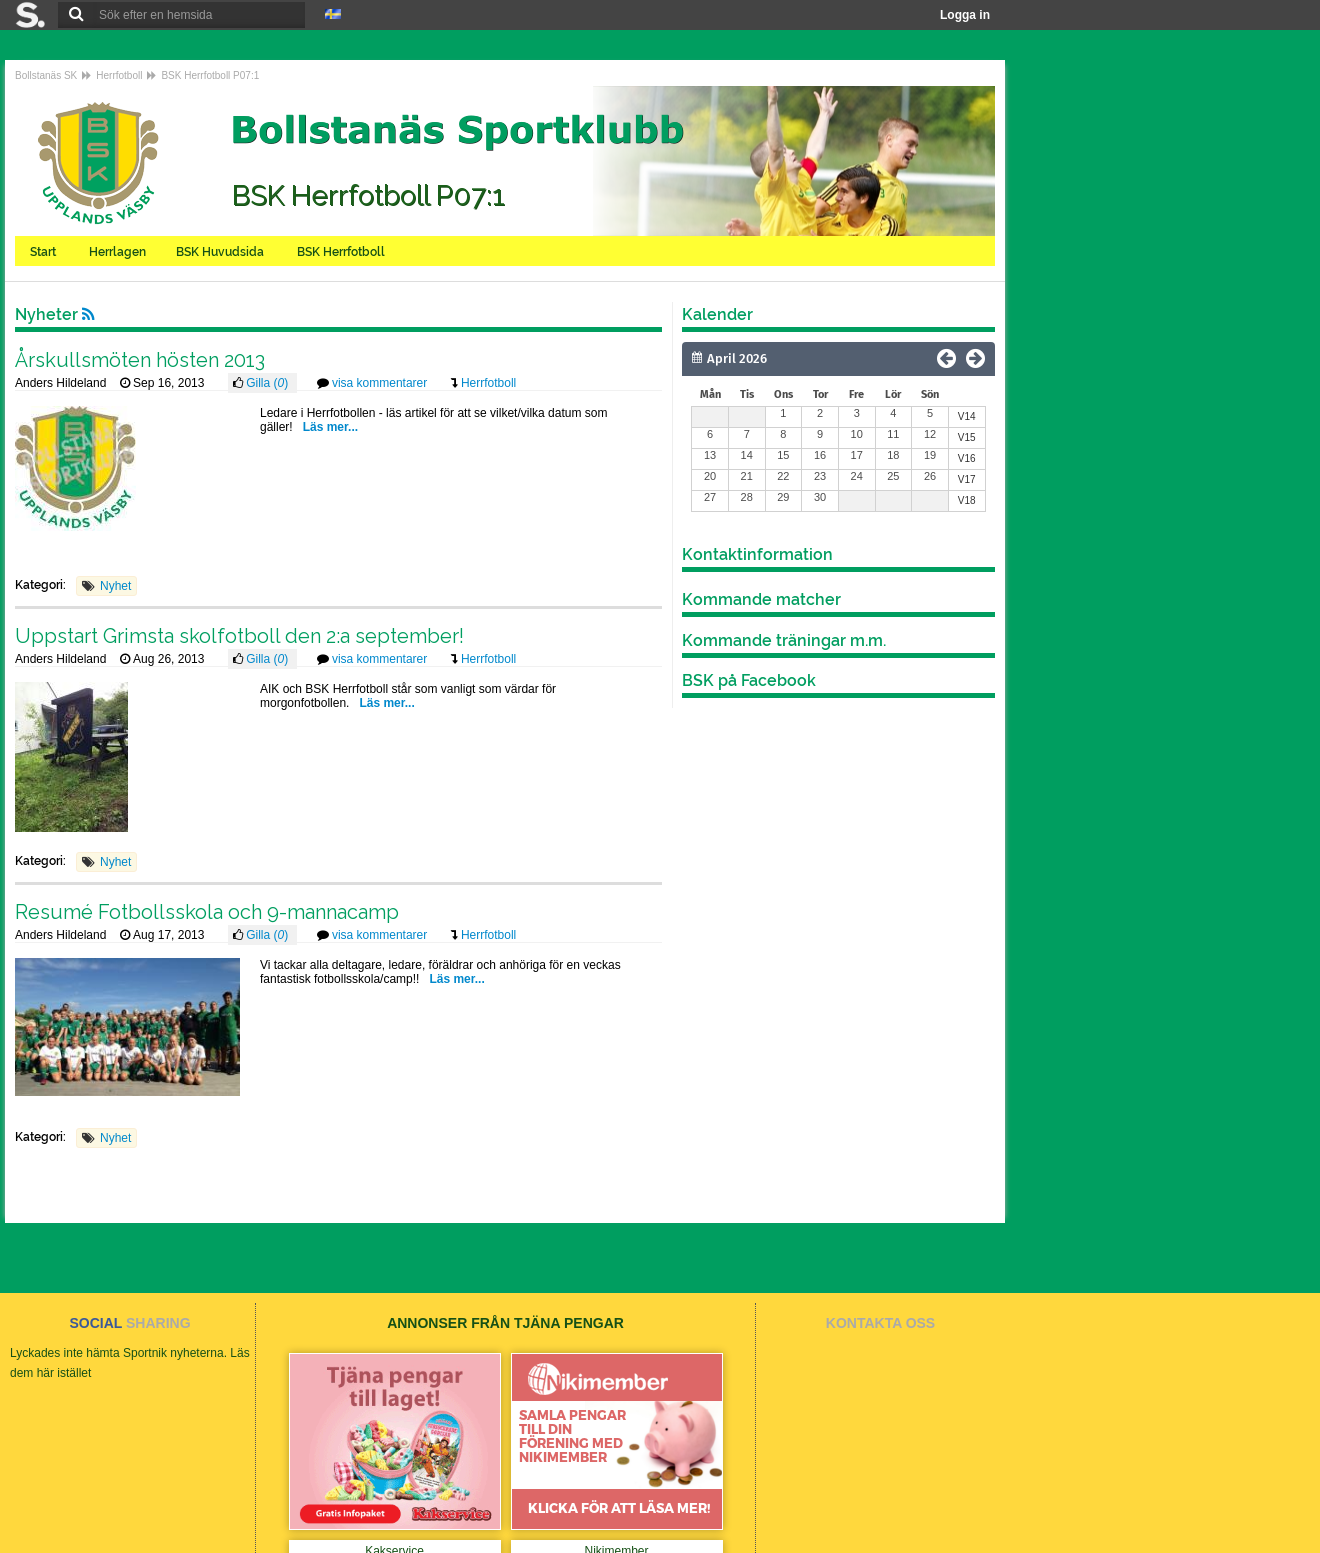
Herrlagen (117, 252)
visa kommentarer (381, 383)
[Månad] (782, 359)
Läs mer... (330, 427)
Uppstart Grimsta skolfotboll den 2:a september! (239, 636)
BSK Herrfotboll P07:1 (210, 75)
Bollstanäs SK (46, 75)
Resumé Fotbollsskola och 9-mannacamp (207, 912)
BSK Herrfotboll (342, 252)
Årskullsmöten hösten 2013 (140, 360)
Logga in (965, 15)
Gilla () (268, 383)
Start (44, 252)
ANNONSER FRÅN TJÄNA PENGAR (505, 1323)
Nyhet (115, 586)
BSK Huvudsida (221, 252)
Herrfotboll (119, 75)
